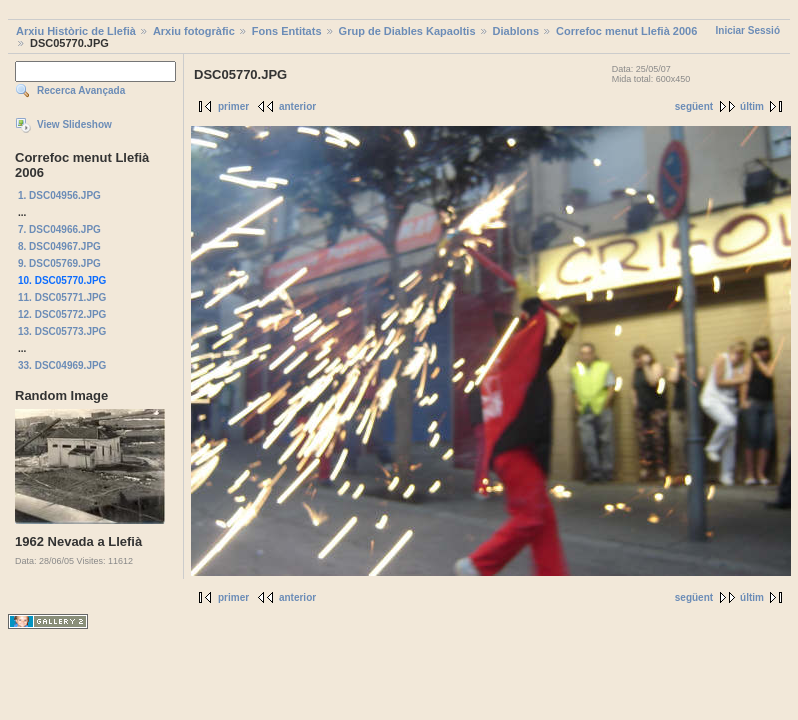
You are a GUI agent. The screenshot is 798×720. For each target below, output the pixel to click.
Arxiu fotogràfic (194, 31)
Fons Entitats (287, 31)
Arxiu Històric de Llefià (76, 31)
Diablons (516, 31)
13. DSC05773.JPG (62, 331)
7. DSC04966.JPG (59, 229)
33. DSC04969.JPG (62, 365)
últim (752, 106)
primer (233, 106)
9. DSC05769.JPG (59, 263)
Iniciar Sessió (748, 30)
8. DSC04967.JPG (59, 246)
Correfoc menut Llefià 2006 (626, 31)
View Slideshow (74, 124)
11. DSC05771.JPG (62, 297)
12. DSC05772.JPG (62, 314)
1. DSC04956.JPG (59, 195)
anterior (297, 106)
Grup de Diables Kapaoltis (407, 31)
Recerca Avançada (81, 90)
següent (694, 106)
